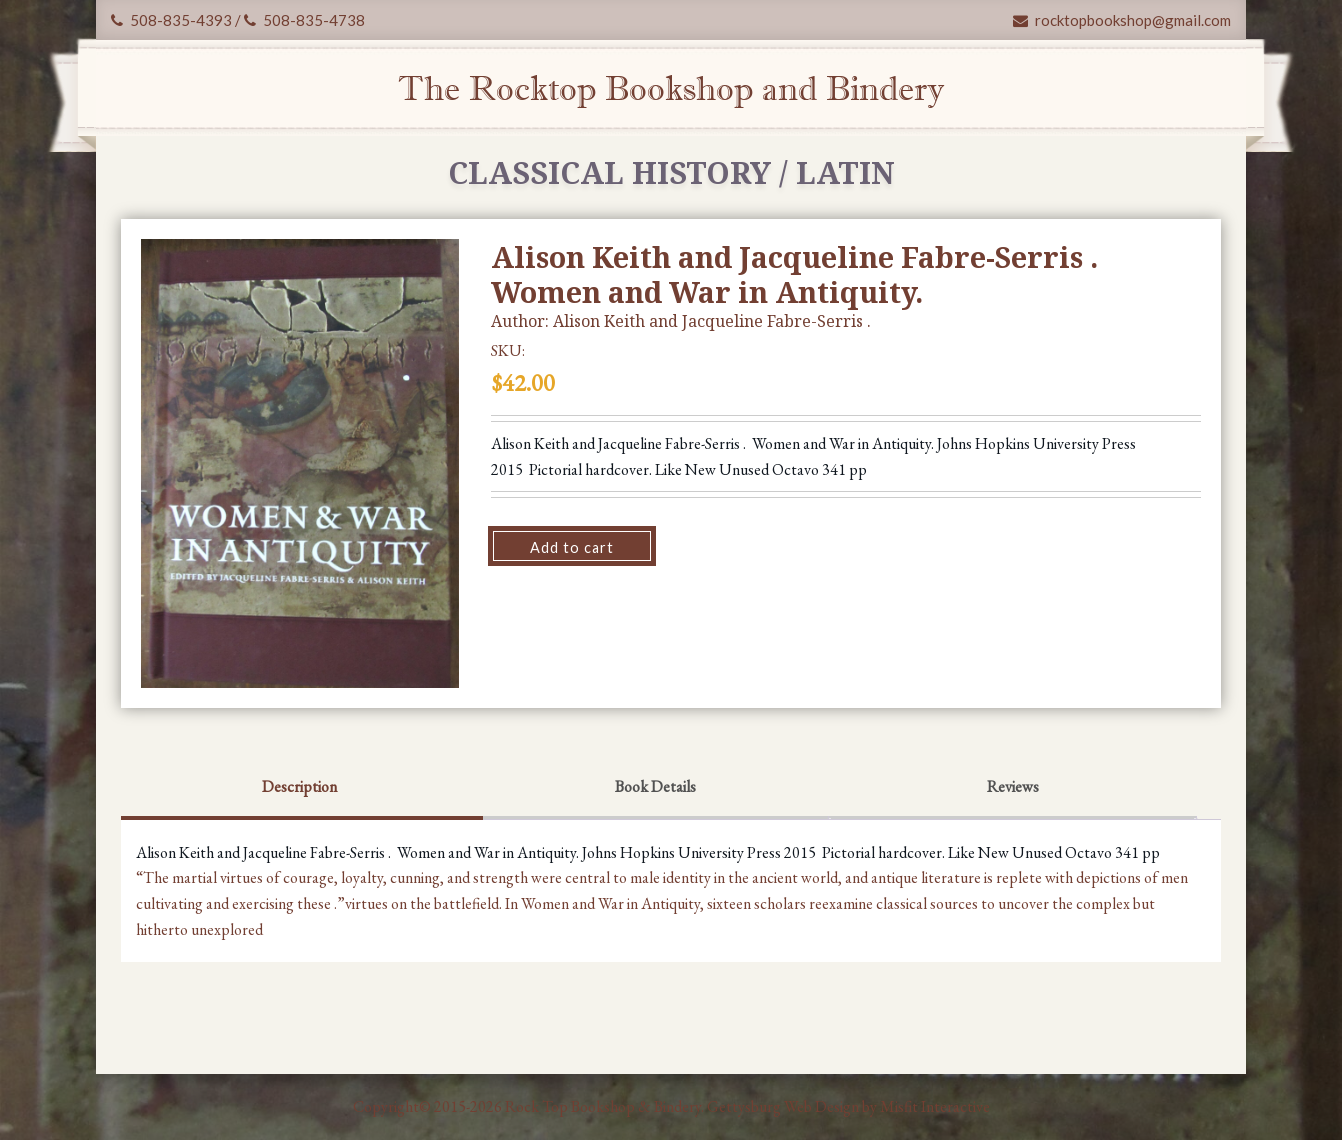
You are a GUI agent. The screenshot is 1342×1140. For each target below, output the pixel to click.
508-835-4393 (171, 20)
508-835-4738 (304, 20)
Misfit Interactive (935, 1106)
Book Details (655, 786)
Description (299, 786)
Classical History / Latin (671, 172)
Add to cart (572, 547)
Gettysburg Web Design (783, 1106)
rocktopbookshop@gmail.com (1122, 20)
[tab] (299, 789)
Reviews (1013, 786)
